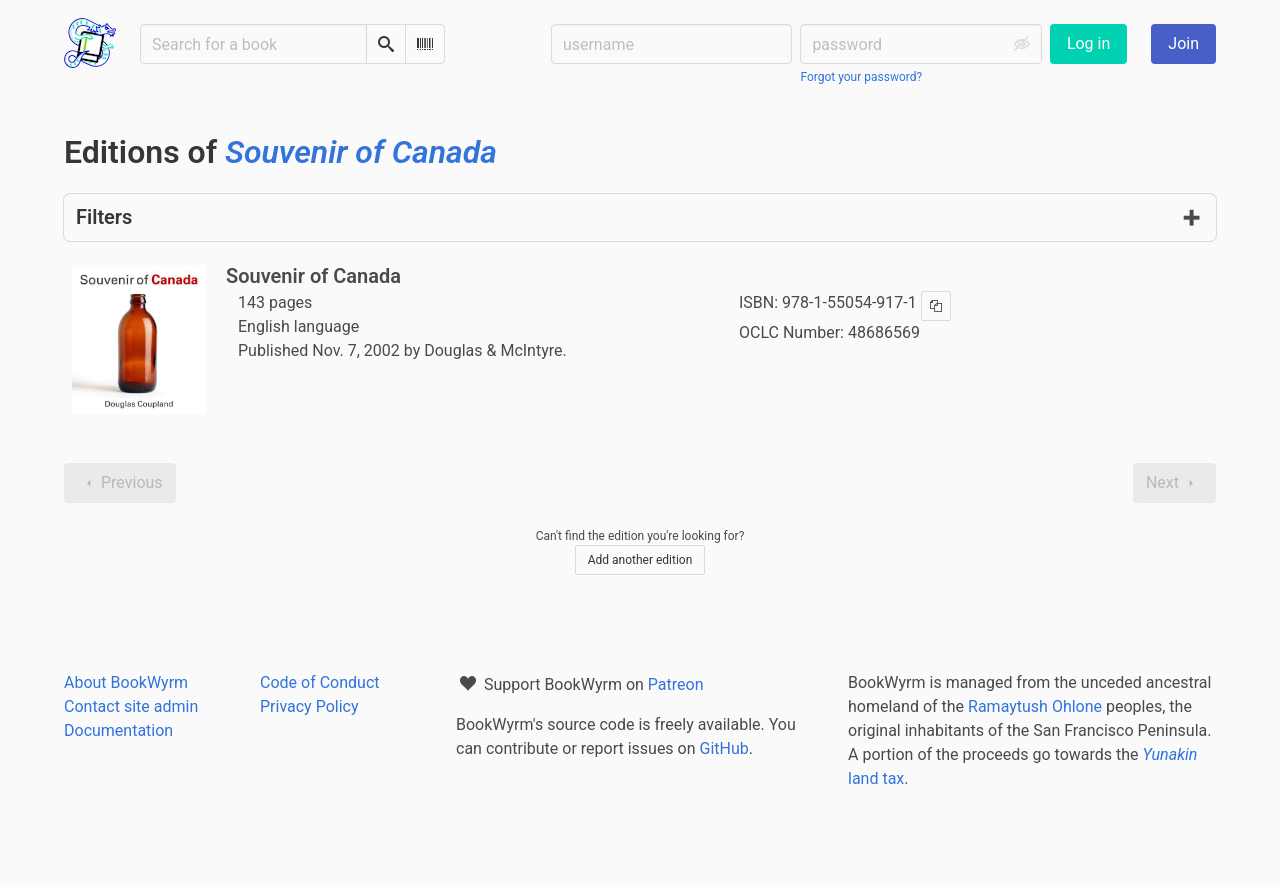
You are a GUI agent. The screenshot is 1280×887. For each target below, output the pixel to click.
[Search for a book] (253, 44)
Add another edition (640, 560)
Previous (120, 483)
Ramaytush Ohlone (1035, 706)
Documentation (118, 730)
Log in (1088, 43)
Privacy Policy (309, 706)
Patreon (676, 684)
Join (1183, 43)
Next (1174, 483)
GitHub (724, 748)
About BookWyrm (126, 682)
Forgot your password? (861, 77)
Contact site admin (131, 706)
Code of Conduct (320, 682)
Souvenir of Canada (313, 276)
